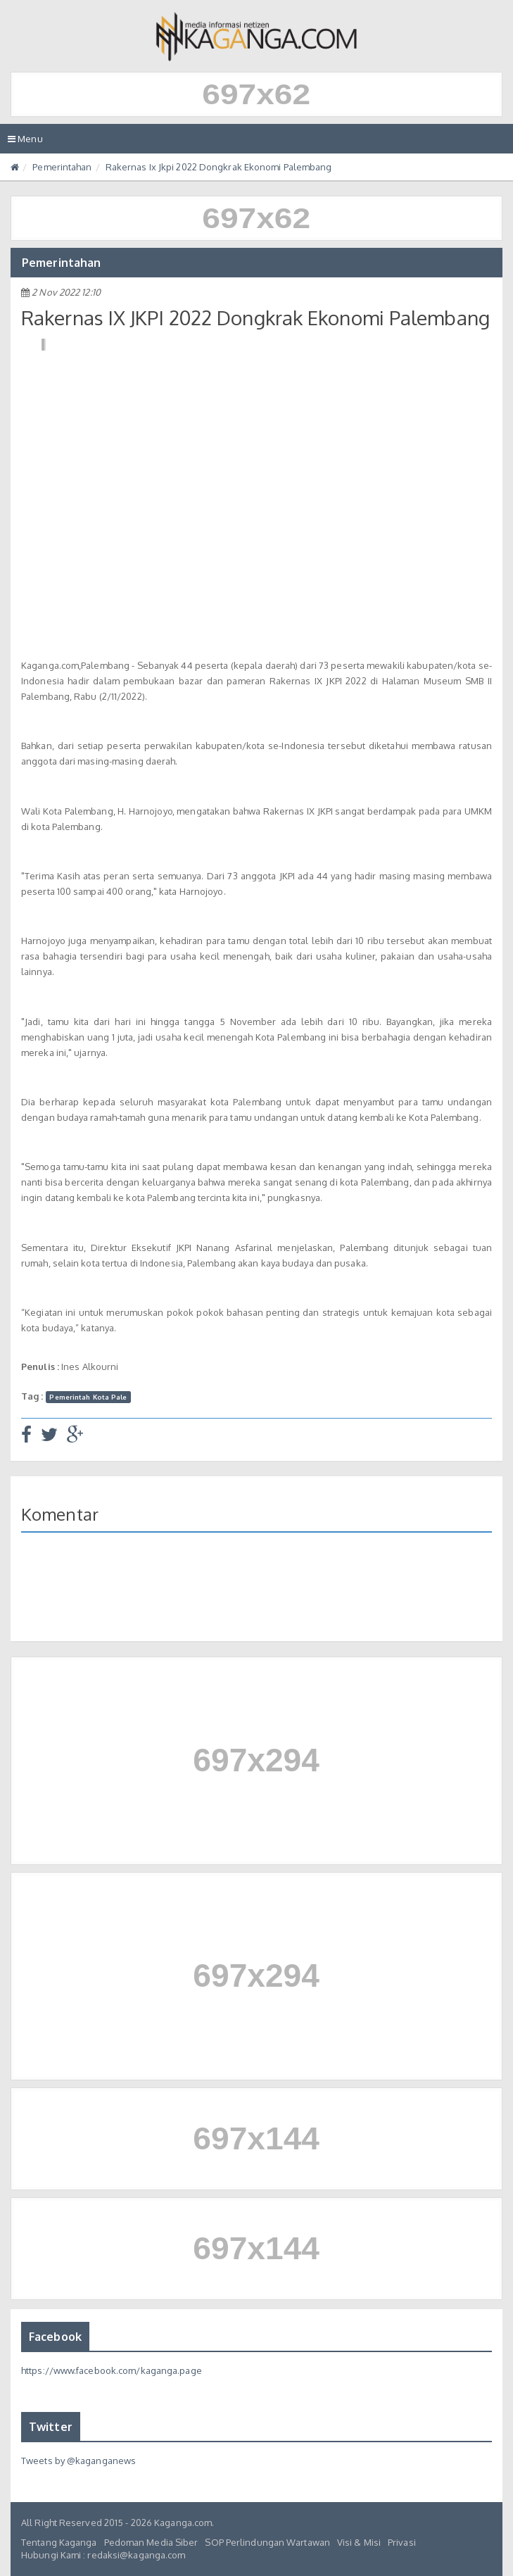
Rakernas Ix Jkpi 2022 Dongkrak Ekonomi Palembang (219, 166)
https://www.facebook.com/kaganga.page (111, 2370)
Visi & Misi (359, 2542)
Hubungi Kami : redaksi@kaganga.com (103, 2555)
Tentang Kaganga (59, 2542)
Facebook (55, 2337)
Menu (29, 141)
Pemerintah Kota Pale (88, 1397)
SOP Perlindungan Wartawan (267, 2542)
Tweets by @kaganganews (78, 2460)
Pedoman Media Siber (151, 2542)
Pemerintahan (61, 166)
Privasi (402, 2542)
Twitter (50, 2427)
